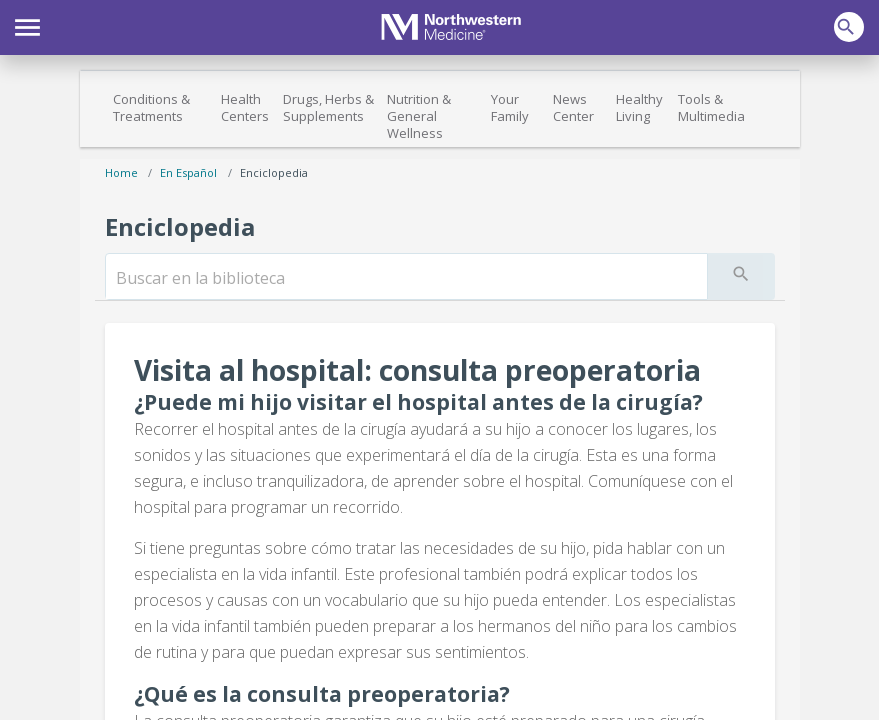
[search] (406, 278)
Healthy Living (639, 107)
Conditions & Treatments (151, 107)
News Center (573, 107)
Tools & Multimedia (711, 107)
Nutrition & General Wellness (419, 116)
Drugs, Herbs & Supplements (328, 107)
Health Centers (245, 107)
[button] (27, 25)
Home (121, 172)
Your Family (510, 107)
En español (188, 172)
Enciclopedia (274, 172)
